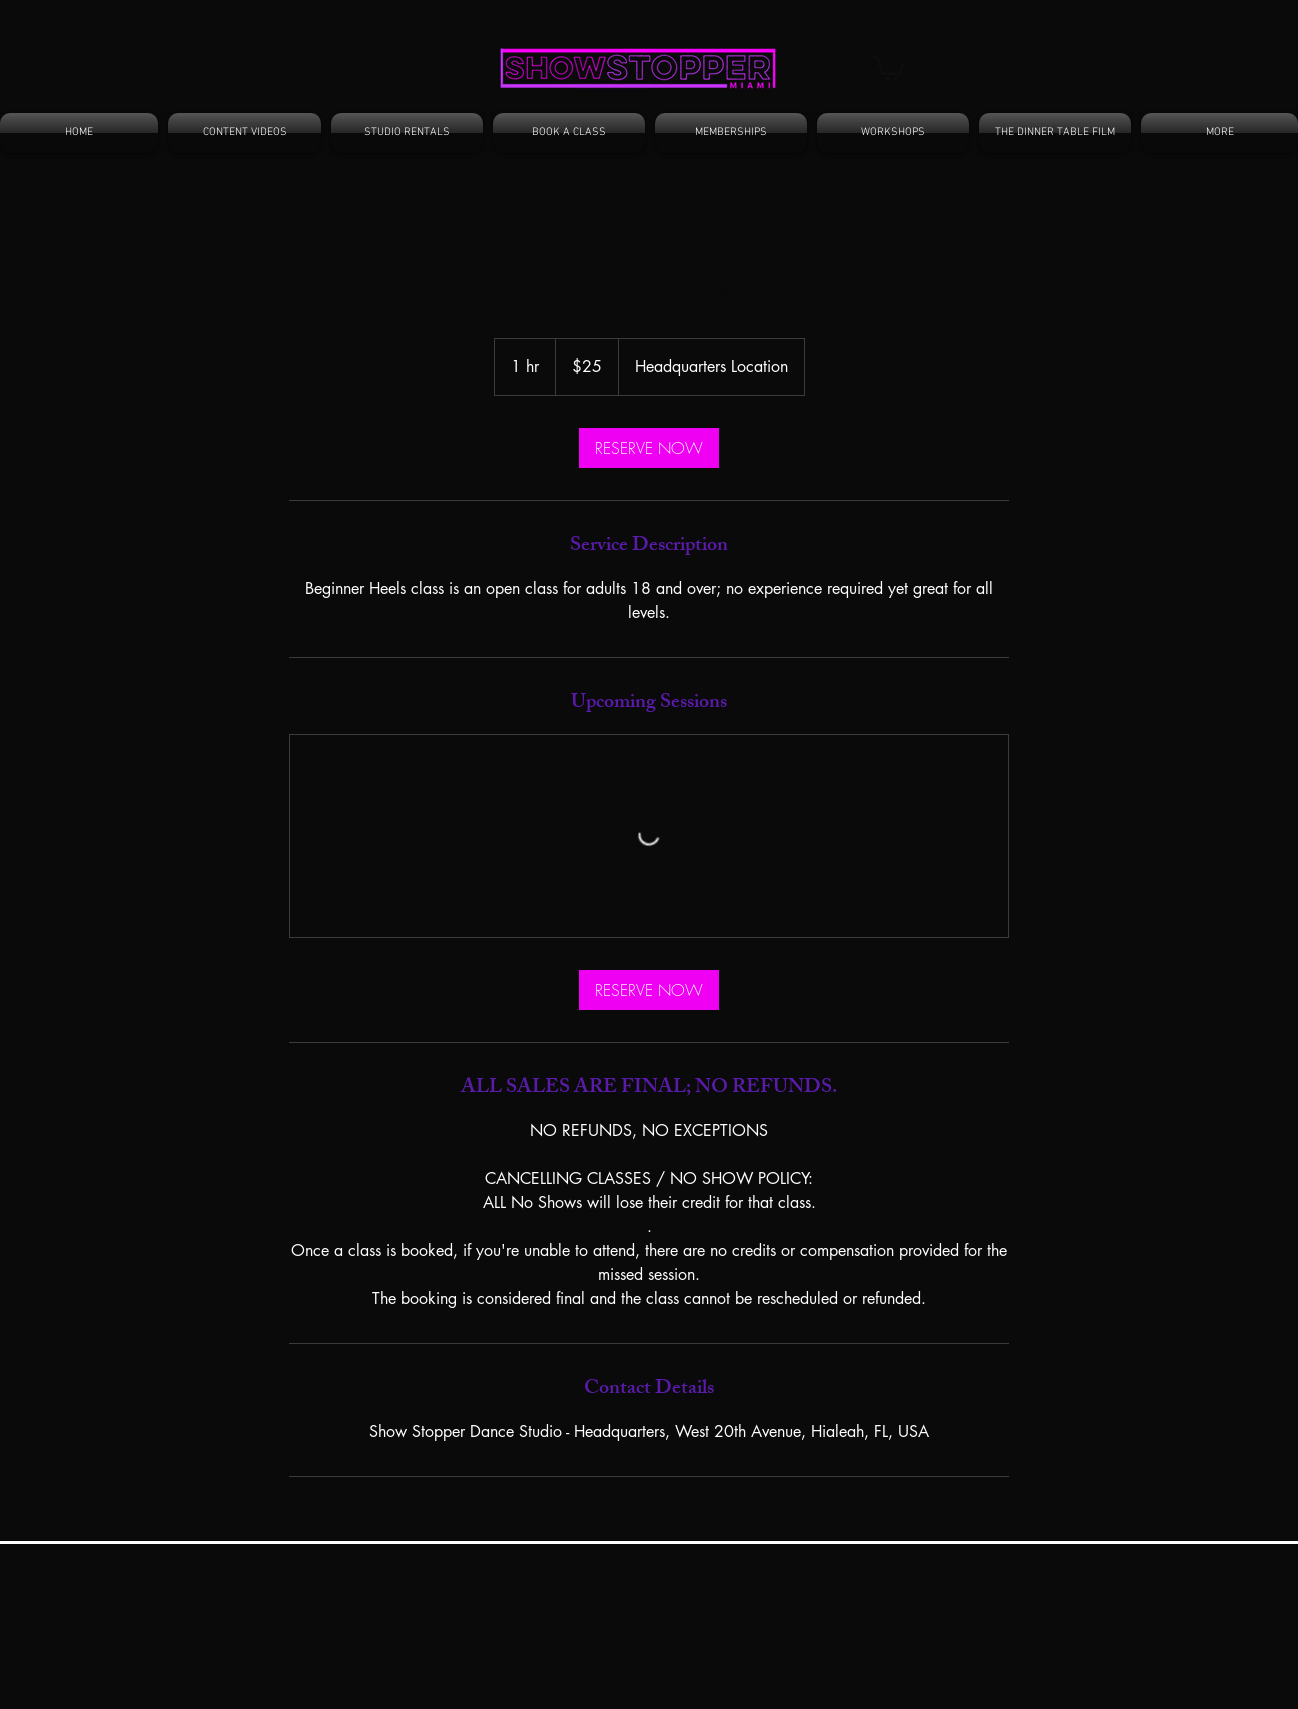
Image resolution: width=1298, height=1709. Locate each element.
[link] (649, 448)
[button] (888, 67)
